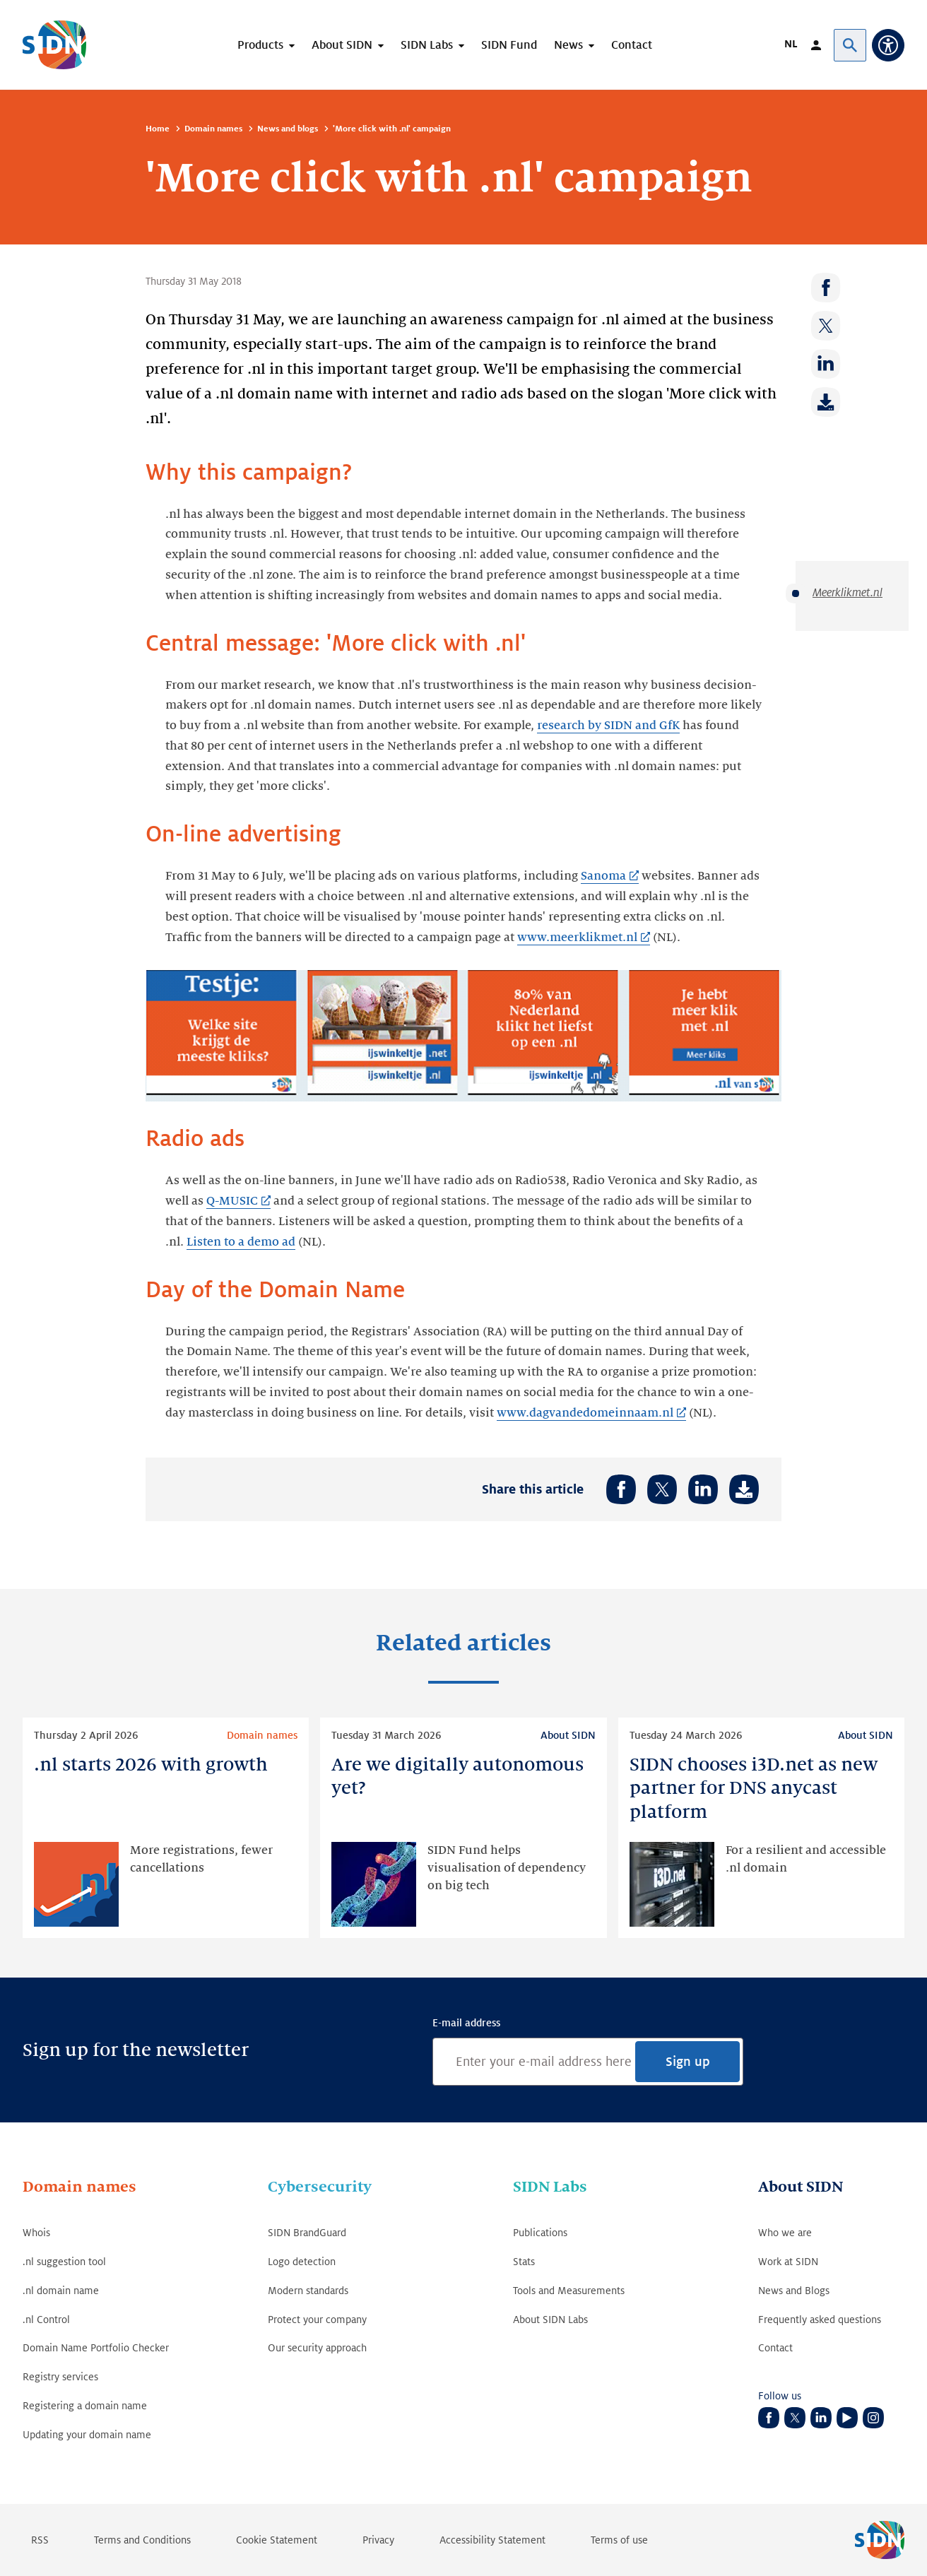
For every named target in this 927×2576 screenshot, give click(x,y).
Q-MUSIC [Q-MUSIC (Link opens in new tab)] (232, 1201)
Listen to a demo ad (241, 1242)
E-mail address (466, 2022)
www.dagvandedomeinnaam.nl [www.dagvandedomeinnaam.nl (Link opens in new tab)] (585, 1413)
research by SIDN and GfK (608, 725)
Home (158, 129)
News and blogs (287, 129)
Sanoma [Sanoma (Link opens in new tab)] (603, 876)
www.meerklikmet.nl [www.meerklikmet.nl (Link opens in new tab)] (577, 937)
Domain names (213, 129)
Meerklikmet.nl (847, 592)
